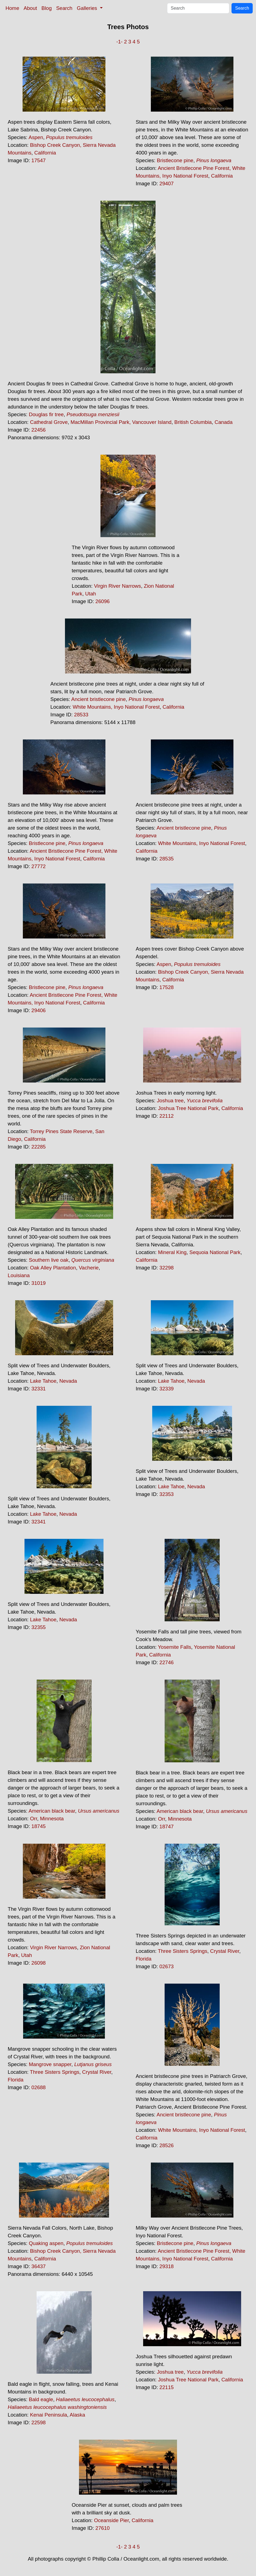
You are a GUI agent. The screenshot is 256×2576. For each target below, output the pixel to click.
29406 (38, 1010)
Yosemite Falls (174, 1647)
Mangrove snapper (50, 2064)
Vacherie (89, 1268)
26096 (103, 601)
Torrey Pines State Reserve (61, 1131)
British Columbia (193, 422)
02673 (166, 1966)
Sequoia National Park (215, 1252)
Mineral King (172, 1252)
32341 (38, 1522)
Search (64, 8)
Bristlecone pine (175, 160)
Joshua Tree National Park (188, 1108)
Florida (143, 1959)
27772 (38, 866)
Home (12, 8)
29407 (166, 183)
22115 (166, 2387)
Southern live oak (49, 1260)
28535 (166, 859)
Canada (223, 422)
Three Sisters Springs (182, 1951)
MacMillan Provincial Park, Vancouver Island (120, 422)
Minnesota (52, 1818)
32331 (38, 1388)
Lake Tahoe (43, 1381)
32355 (38, 1627)
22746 (166, 1662)
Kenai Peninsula (48, 2415)
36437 (38, 2266)
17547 (38, 160)
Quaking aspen (46, 2243)
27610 (103, 2528)
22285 (38, 1147)
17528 (166, 987)
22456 (38, 430)
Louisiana (19, 1275)
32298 (166, 1268)
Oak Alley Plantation (53, 1268)
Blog (47, 8)
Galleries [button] (88, 8)
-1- (119, 42)
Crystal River (224, 1951)
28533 (81, 714)
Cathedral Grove (49, 422)
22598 (38, 2422)
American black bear (52, 1811)
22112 (166, 1116)
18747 (166, 1826)
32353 (166, 1494)
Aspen (36, 137)
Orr (33, 1818)
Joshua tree (170, 1100)
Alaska (77, 2415)
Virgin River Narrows (117, 586)
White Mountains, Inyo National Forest (116, 707)
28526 (166, 2145)
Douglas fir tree (46, 414)
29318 (166, 2266)
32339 (166, 1388)
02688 (38, 2087)
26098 (38, 1963)
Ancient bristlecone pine (98, 699)
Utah (90, 594)
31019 (38, 1283)
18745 (38, 1826)
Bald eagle (41, 2399)
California (45, 153)
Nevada (68, 1381)
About (30, 8)
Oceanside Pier (111, 2520)
